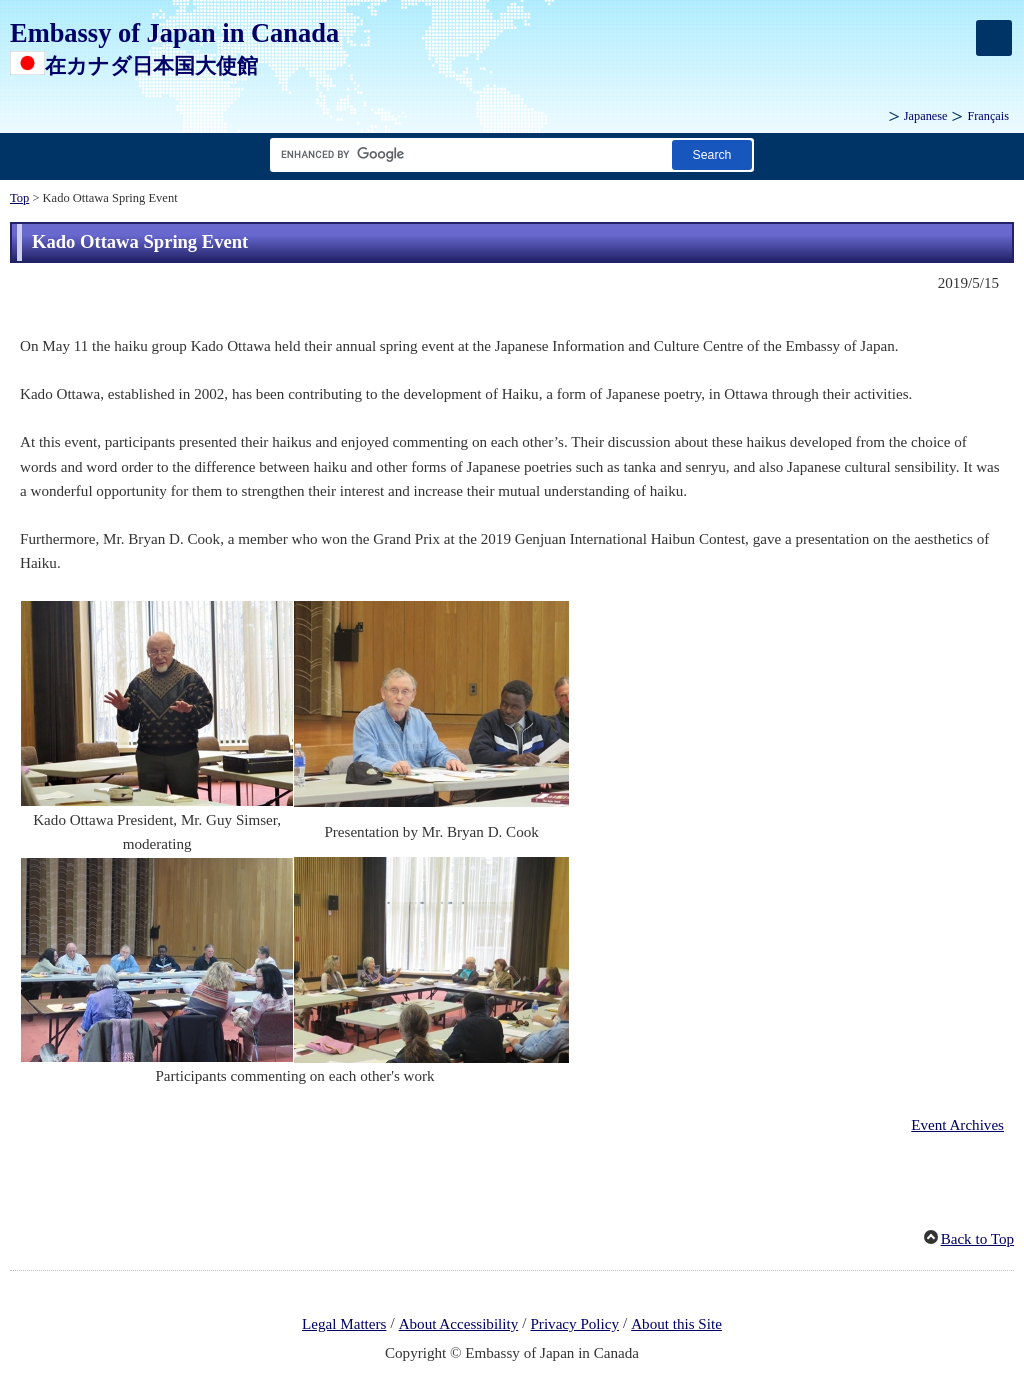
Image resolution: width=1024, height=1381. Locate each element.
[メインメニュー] (994, 38)
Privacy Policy (574, 1324)
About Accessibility (459, 1324)
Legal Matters (344, 1324)
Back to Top (977, 1239)
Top (19, 198)
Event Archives (957, 1125)
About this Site (676, 1324)
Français (988, 116)
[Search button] (712, 154)
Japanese (926, 116)
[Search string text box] (467, 154)
